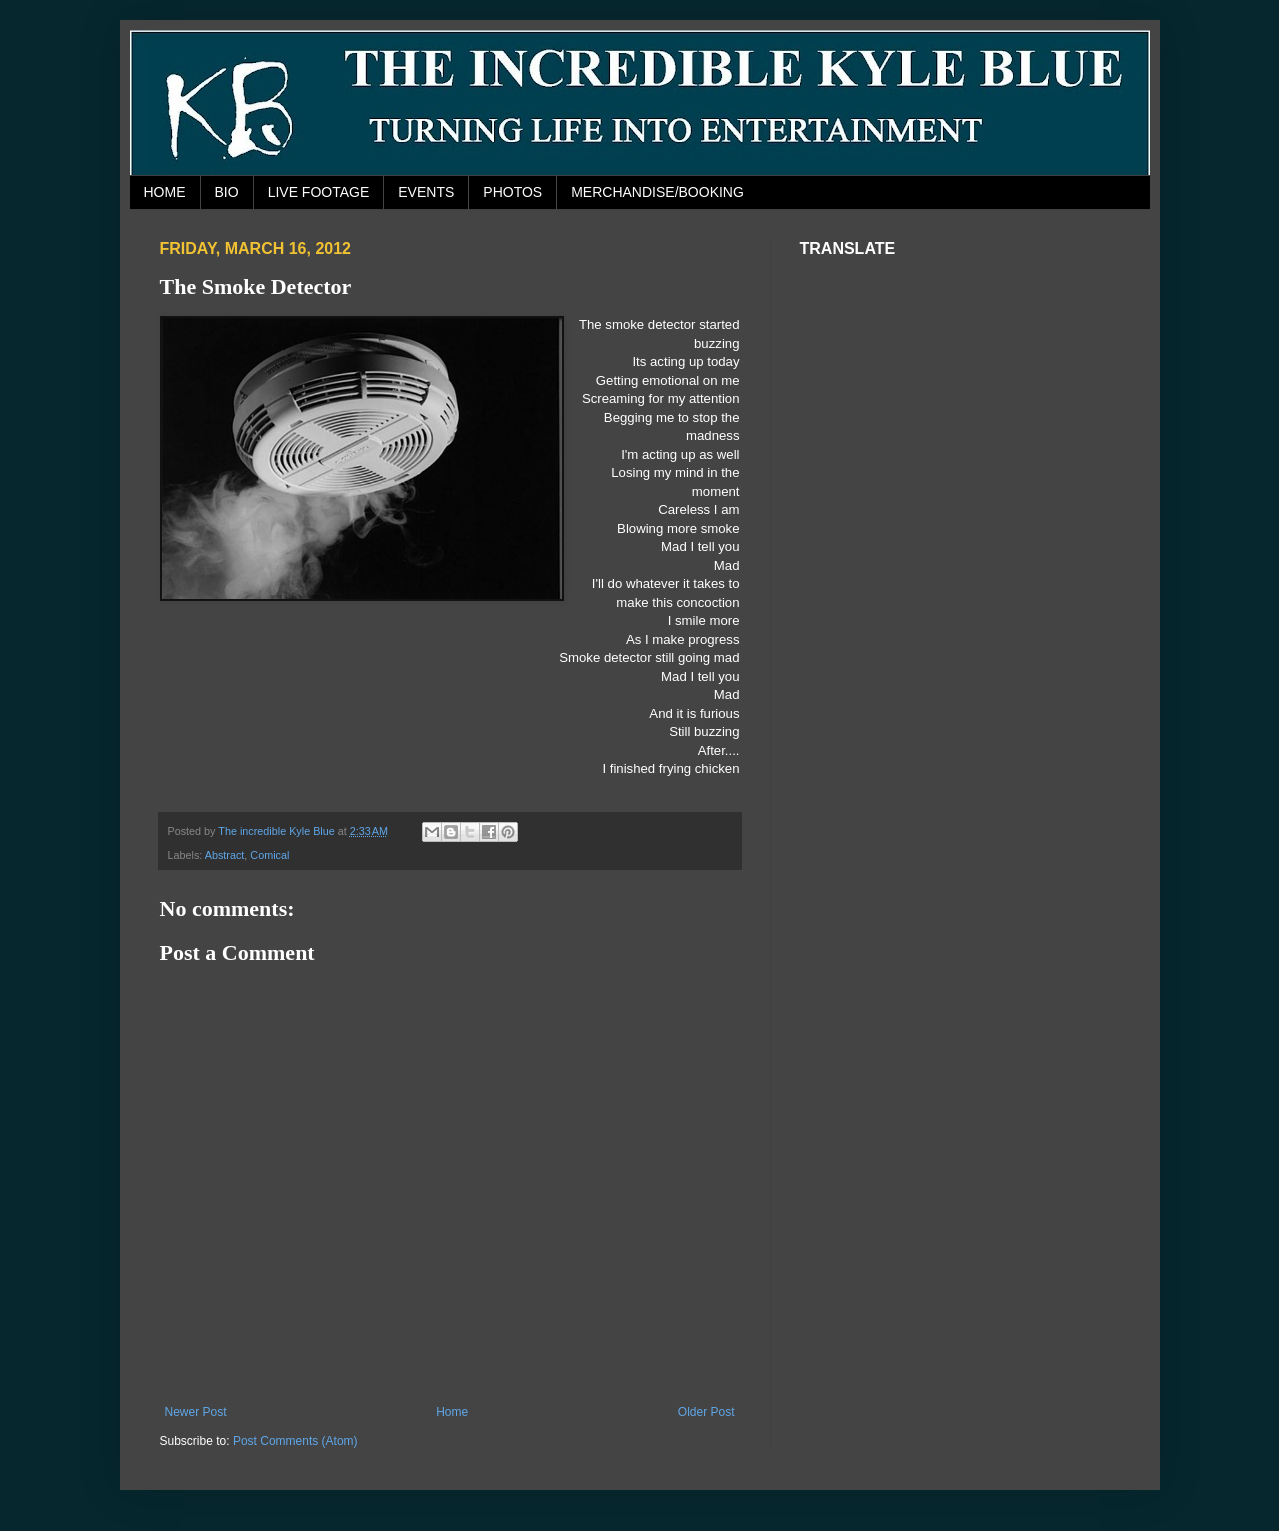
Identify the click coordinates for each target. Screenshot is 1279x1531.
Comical (269, 855)
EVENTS (426, 192)
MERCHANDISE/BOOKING (657, 192)
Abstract (225, 855)
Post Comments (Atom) (295, 1441)
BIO (227, 192)
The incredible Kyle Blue (277, 831)
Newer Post (196, 1412)
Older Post (706, 1412)
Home (452, 1412)
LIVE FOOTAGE (319, 192)
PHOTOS (512, 192)
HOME (165, 192)
